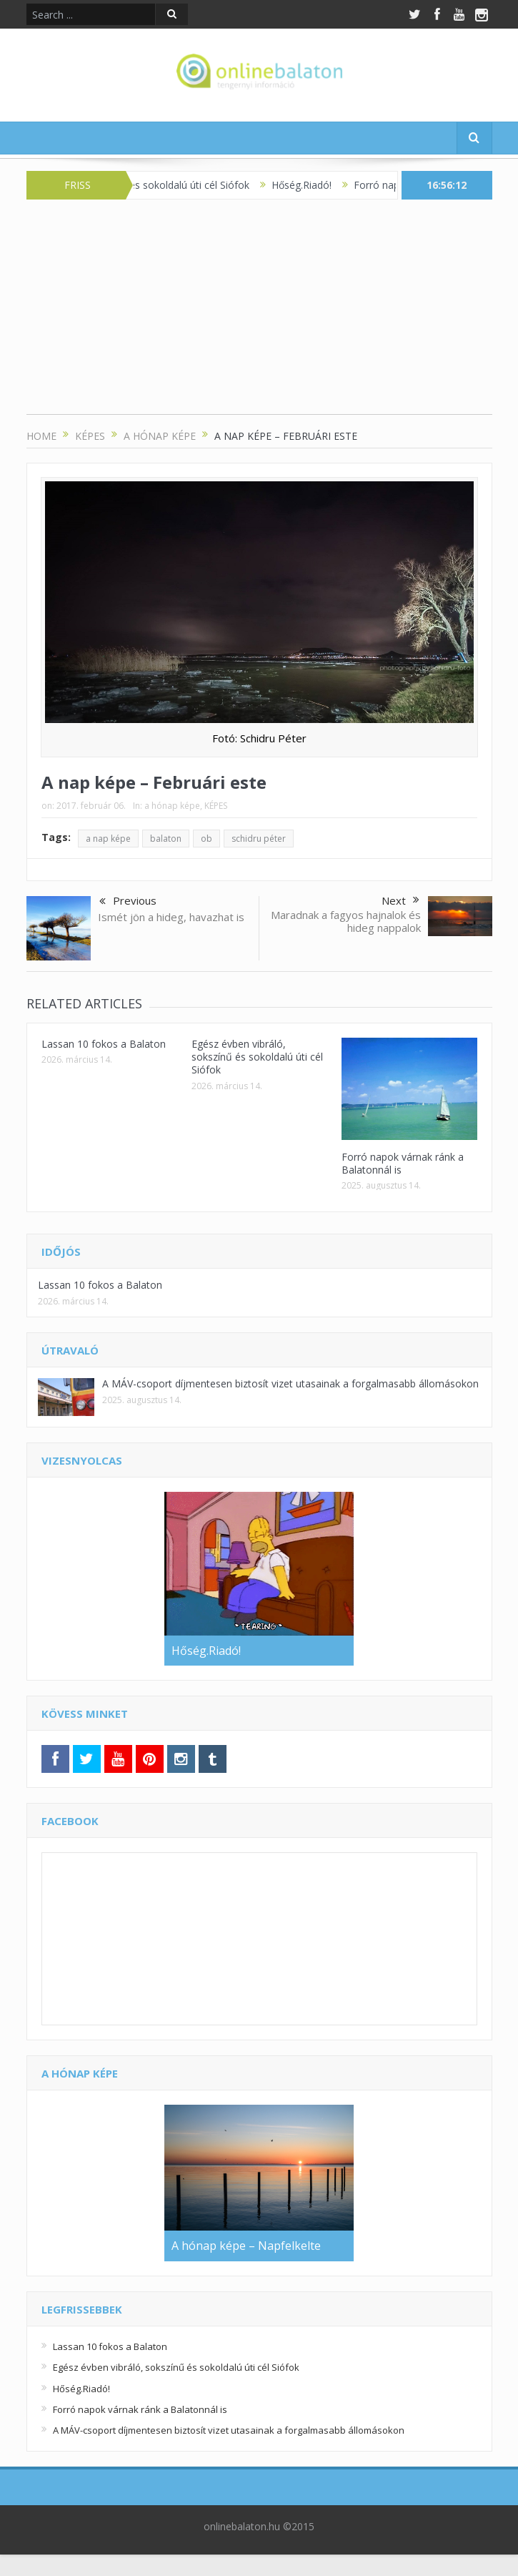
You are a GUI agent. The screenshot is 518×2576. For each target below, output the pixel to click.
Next (400, 900)
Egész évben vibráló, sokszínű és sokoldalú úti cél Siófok (257, 1056)
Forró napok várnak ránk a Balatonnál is (403, 1163)
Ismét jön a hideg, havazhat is (171, 917)
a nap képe (108, 838)
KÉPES (215, 806)
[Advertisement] (259, 314)
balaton (165, 838)
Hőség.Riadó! (310, 185)
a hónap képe (172, 806)
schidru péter (258, 838)
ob (206, 838)
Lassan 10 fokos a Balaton (103, 1044)
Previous (127, 901)
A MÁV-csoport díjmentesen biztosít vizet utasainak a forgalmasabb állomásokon (290, 1383)
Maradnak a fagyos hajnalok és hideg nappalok (346, 921)
